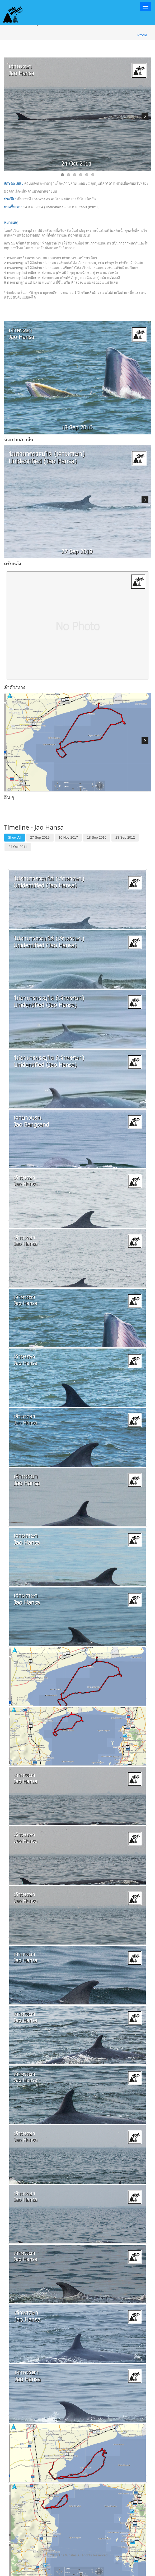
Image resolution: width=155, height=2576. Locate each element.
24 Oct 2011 (17, 847)
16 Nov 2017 (68, 837)
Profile (142, 35)
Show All (14, 837)
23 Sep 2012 (125, 837)
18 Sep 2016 (96, 837)
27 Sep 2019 (40, 837)
